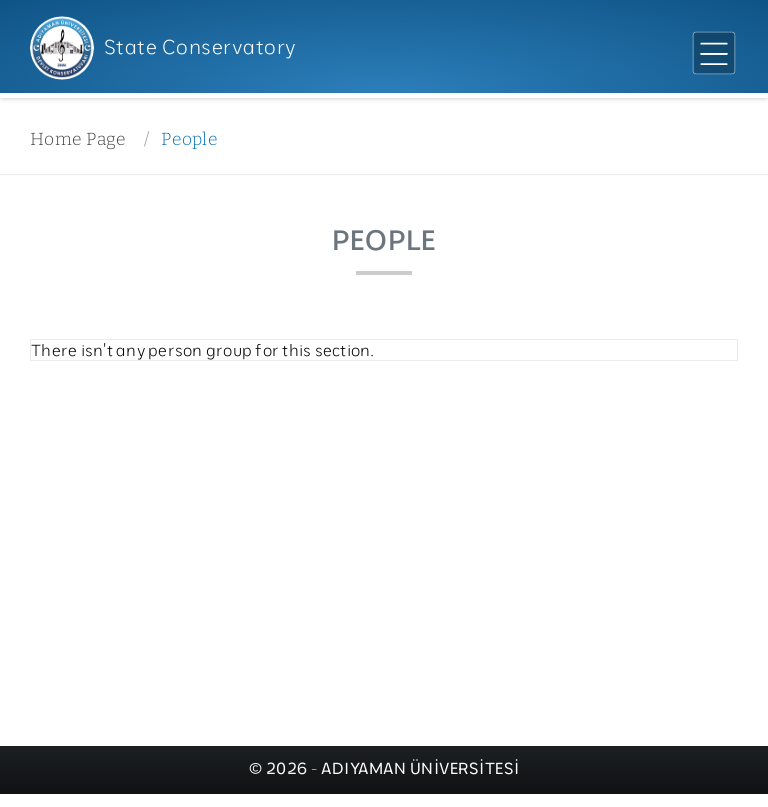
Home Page (78, 139)
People (189, 139)
